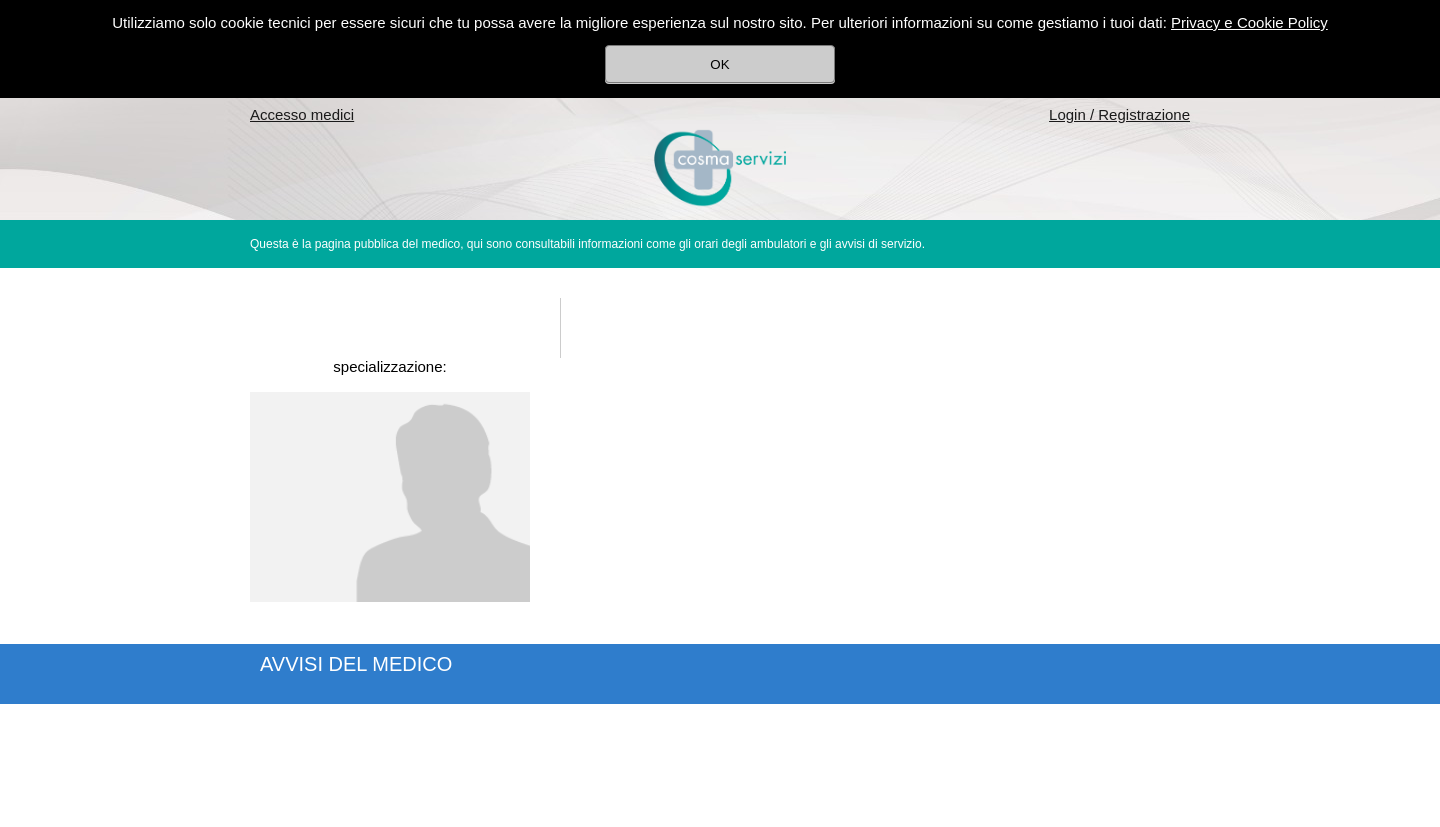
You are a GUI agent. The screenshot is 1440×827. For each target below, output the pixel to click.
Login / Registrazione (1119, 114)
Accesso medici (302, 114)
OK (719, 64)
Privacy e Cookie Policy (1249, 22)
